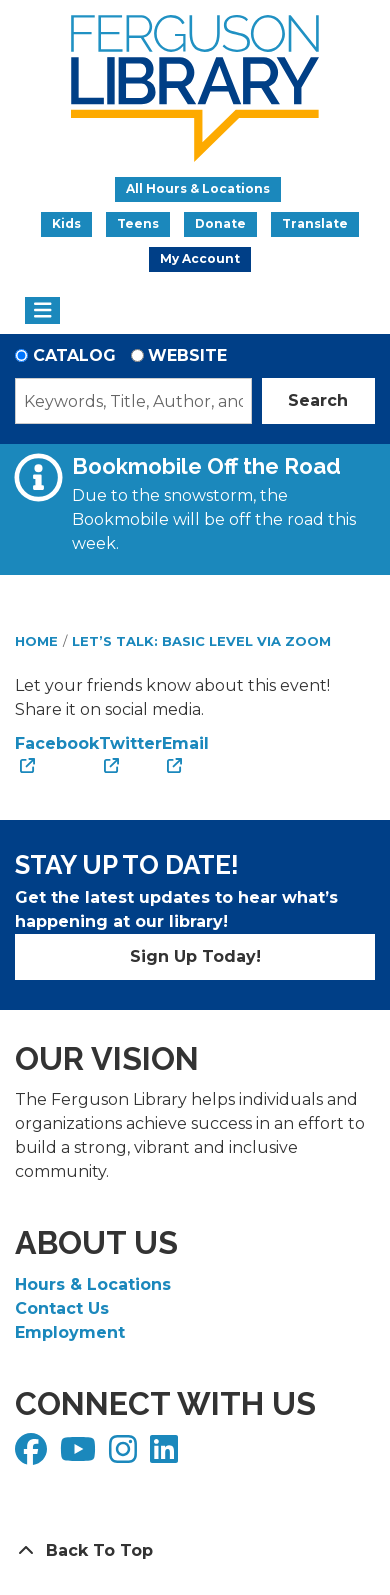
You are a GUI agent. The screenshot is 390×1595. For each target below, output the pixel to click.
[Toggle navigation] (42, 311)
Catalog (74, 355)
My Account (200, 258)
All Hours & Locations (198, 188)
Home (36, 641)
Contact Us (62, 1308)
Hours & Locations (93, 1284)
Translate (315, 223)
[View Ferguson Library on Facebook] (33, 1455)
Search (318, 400)
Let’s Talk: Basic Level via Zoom (201, 641)
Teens (138, 223)
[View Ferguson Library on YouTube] (80, 1455)
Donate (220, 223)
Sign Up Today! (195, 956)
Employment (70, 1332)
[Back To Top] (195, 1551)
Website (187, 355)
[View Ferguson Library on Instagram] (125, 1455)
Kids (66, 223)
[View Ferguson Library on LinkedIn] (166, 1455)
